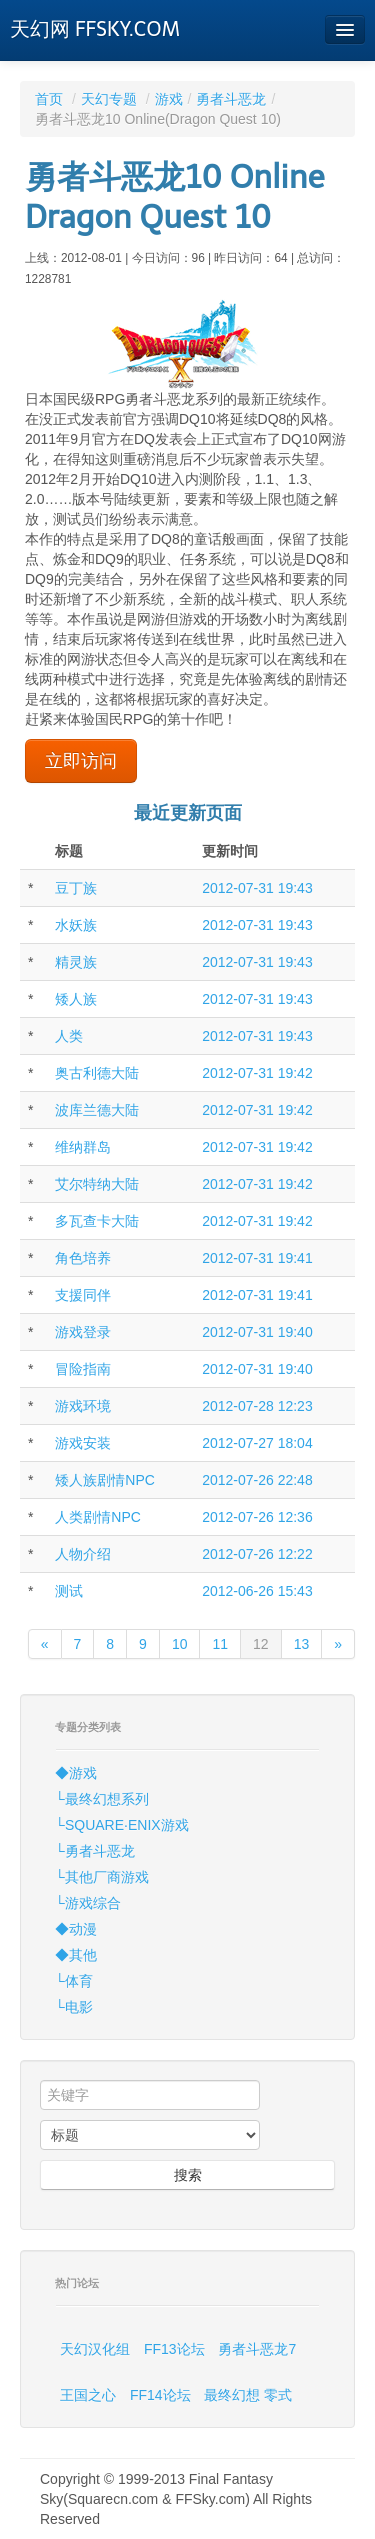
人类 (69, 1036)
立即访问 (81, 761)
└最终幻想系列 (102, 1799)
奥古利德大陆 (97, 1073)
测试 (69, 1591)
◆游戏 (76, 1773)
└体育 (74, 1981)
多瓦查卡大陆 (97, 1221)
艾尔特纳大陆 (97, 1184)
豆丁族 (76, 888)
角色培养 (83, 1258)
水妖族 (76, 925)
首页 (49, 99)
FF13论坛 (174, 2349)
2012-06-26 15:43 (257, 1591)
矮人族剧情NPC (105, 1480)
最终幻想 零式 (248, 2395)
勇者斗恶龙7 (257, 2349)
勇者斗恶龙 (231, 99)
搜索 (188, 2175)
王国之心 (88, 2395)
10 (180, 1644)
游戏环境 (83, 1406)
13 (302, 1644)
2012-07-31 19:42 (257, 1073)
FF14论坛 (160, 2395)
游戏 (169, 99)
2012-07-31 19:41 (257, 1258)
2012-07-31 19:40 (257, 1332)
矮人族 (76, 999)
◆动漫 (76, 1929)
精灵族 (76, 962)
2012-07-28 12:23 (257, 1406)
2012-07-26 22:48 (257, 1480)
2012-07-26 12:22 (257, 1554)
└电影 (74, 2007)
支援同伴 (83, 1295)
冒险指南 (83, 1369)
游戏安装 (83, 1443)
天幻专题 (109, 99)
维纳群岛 (83, 1147)
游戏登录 (83, 1332)
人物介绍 (83, 1554)
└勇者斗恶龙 (95, 1851)
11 (220, 1644)
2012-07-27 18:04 (257, 1443)
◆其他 (76, 1955)
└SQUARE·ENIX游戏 (122, 1825)
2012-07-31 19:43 (257, 888)
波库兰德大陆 (97, 1110)
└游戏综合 (88, 1903)
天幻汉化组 (95, 2349)
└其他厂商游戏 (102, 1877)
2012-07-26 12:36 (257, 1517)
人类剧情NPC (98, 1517)
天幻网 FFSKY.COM (95, 29)
